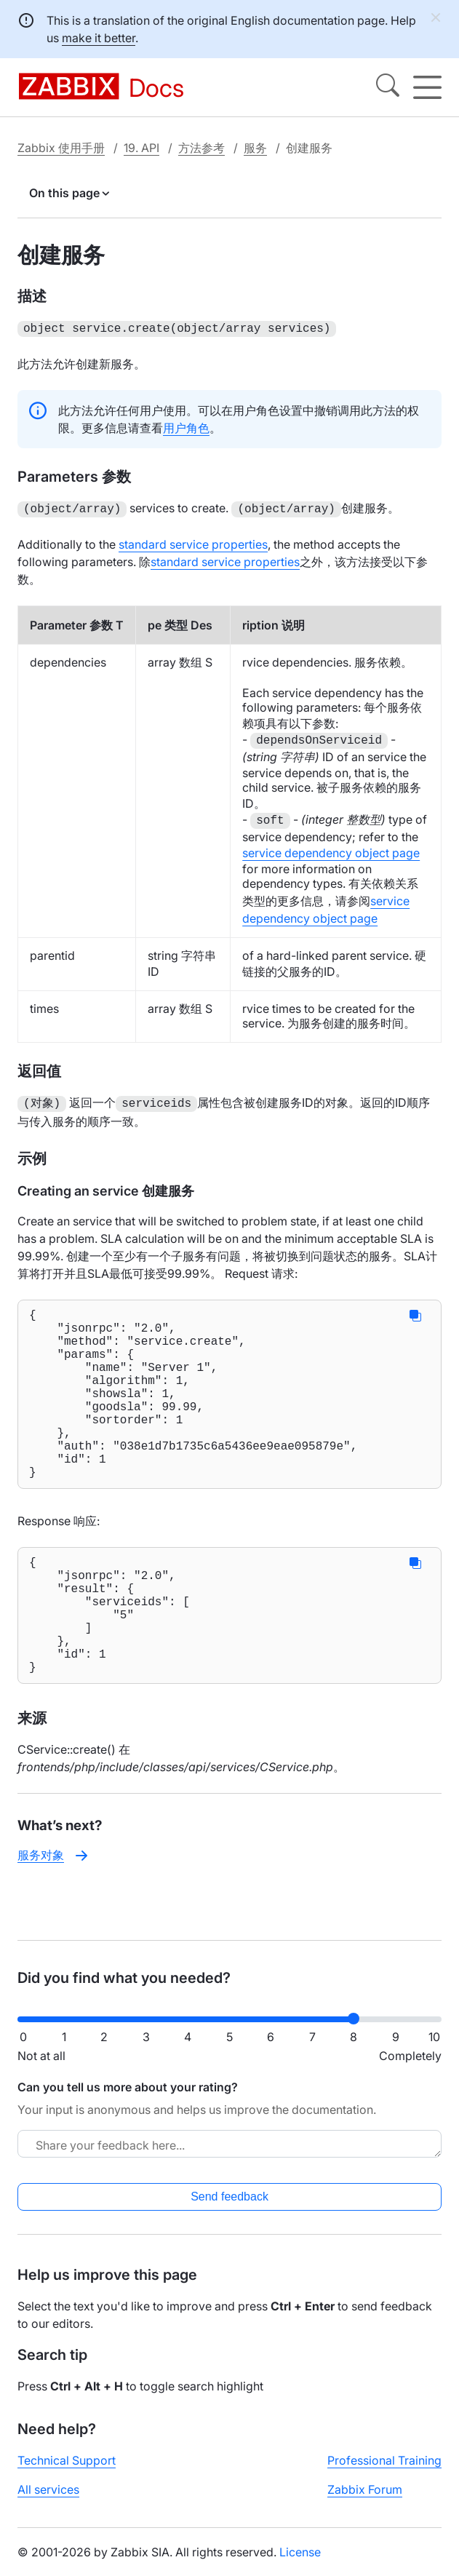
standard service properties (193, 541)
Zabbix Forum (364, 2501)
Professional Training (384, 2472)
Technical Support (66, 2472)
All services (48, 2501)
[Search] (387, 87)
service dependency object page (331, 850)
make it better (98, 38)
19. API (141, 147)
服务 (255, 147)
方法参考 (201, 147)
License (300, 2563)
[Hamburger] (427, 87)
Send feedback (229, 2208)
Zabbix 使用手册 (61, 147)
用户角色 (186, 426)
